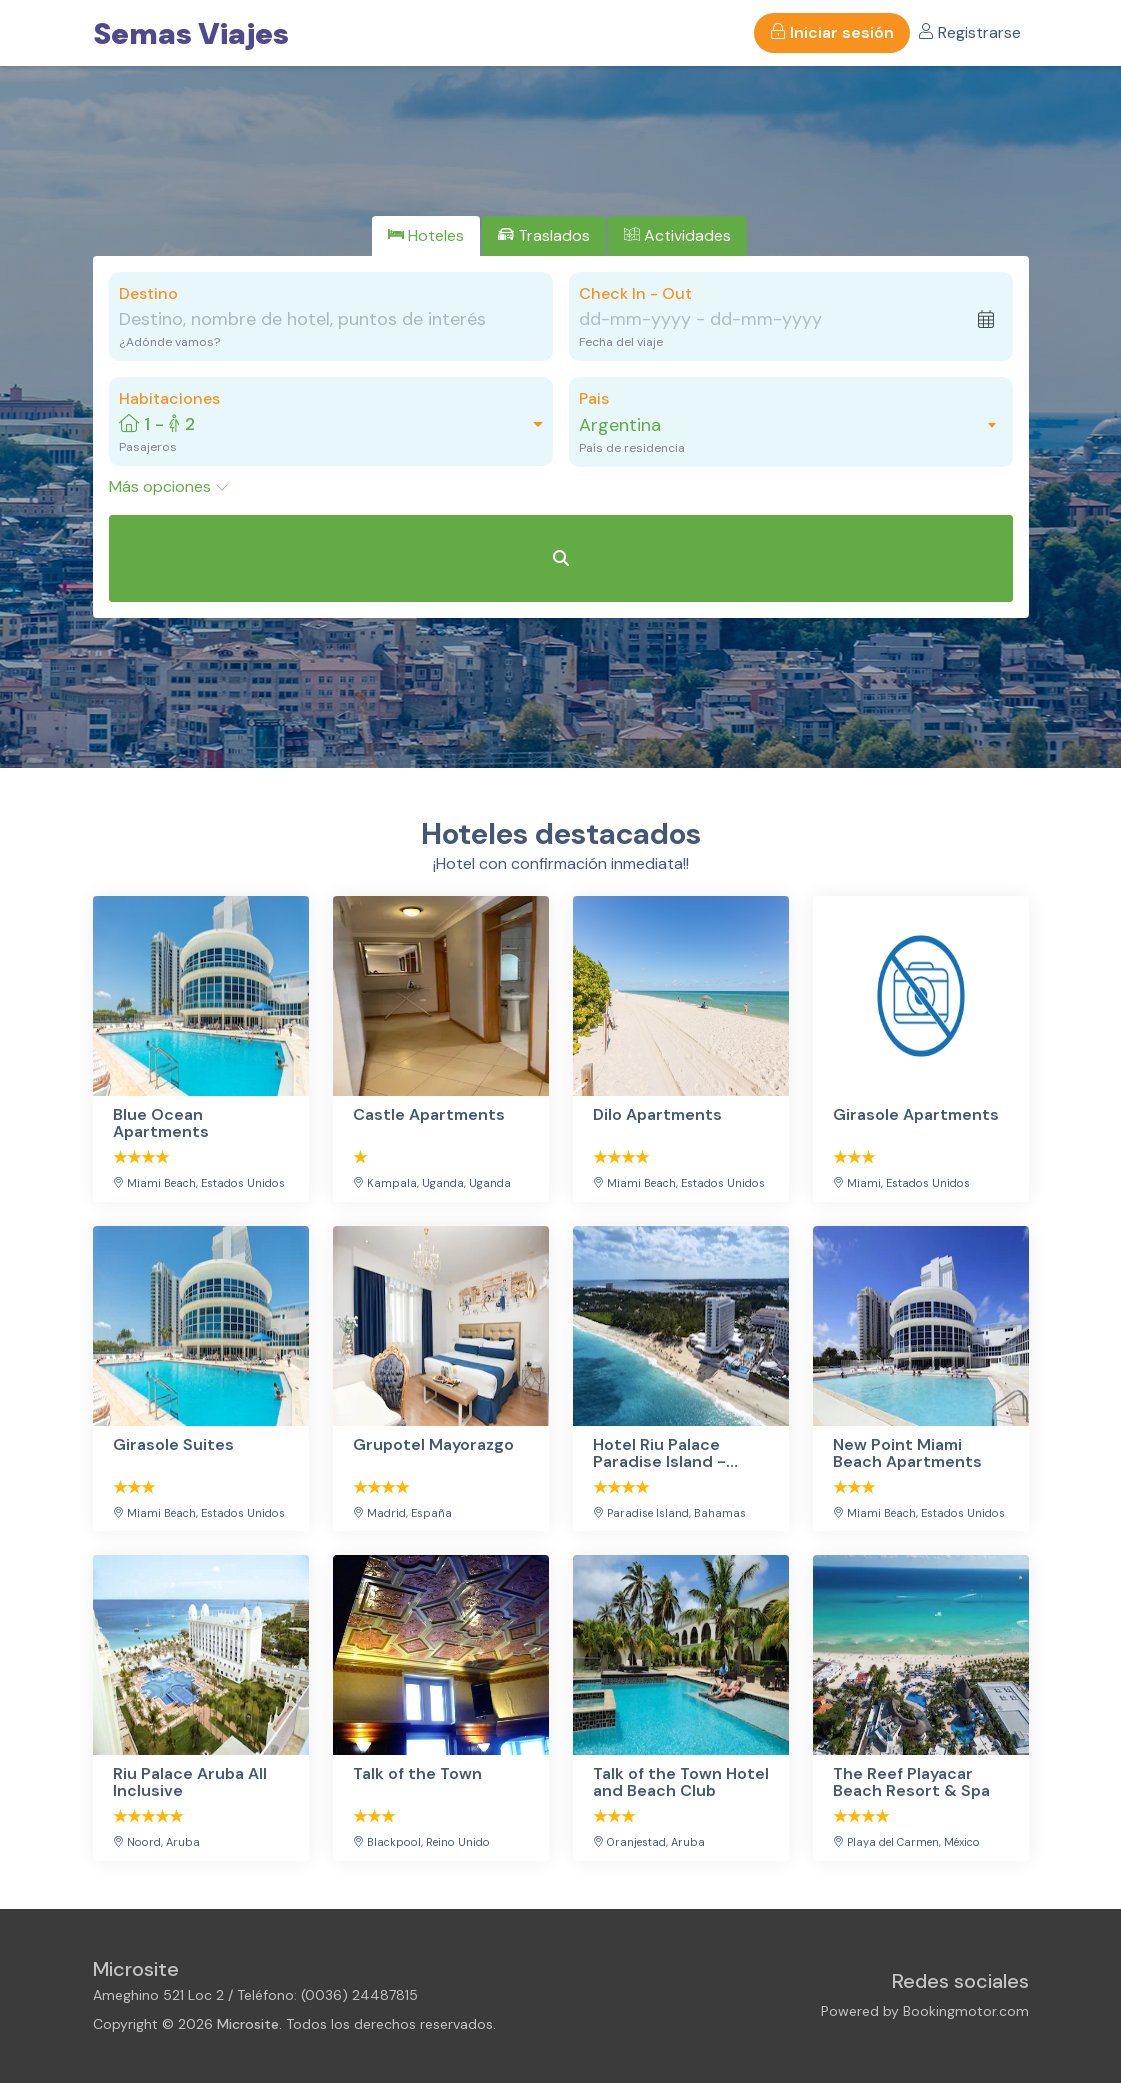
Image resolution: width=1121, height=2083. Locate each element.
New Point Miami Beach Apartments (907, 1453)
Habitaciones (169, 398)
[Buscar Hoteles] (561, 558)
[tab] (426, 236)
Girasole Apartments (916, 1115)
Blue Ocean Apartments (161, 1123)
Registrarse (969, 32)
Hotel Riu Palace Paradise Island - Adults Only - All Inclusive (659, 1453)
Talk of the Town (417, 1774)
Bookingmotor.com (966, 2011)
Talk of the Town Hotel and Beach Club (681, 1782)
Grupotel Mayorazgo (433, 1445)
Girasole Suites (173, 1445)
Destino (148, 293)
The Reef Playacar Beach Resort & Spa (911, 1782)
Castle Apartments (429, 1115)
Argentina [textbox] (620, 425)
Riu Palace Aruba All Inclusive (190, 1782)
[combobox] (781, 425)
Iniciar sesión (832, 32)
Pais (594, 398)
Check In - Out (635, 293)
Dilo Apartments (657, 1115)
